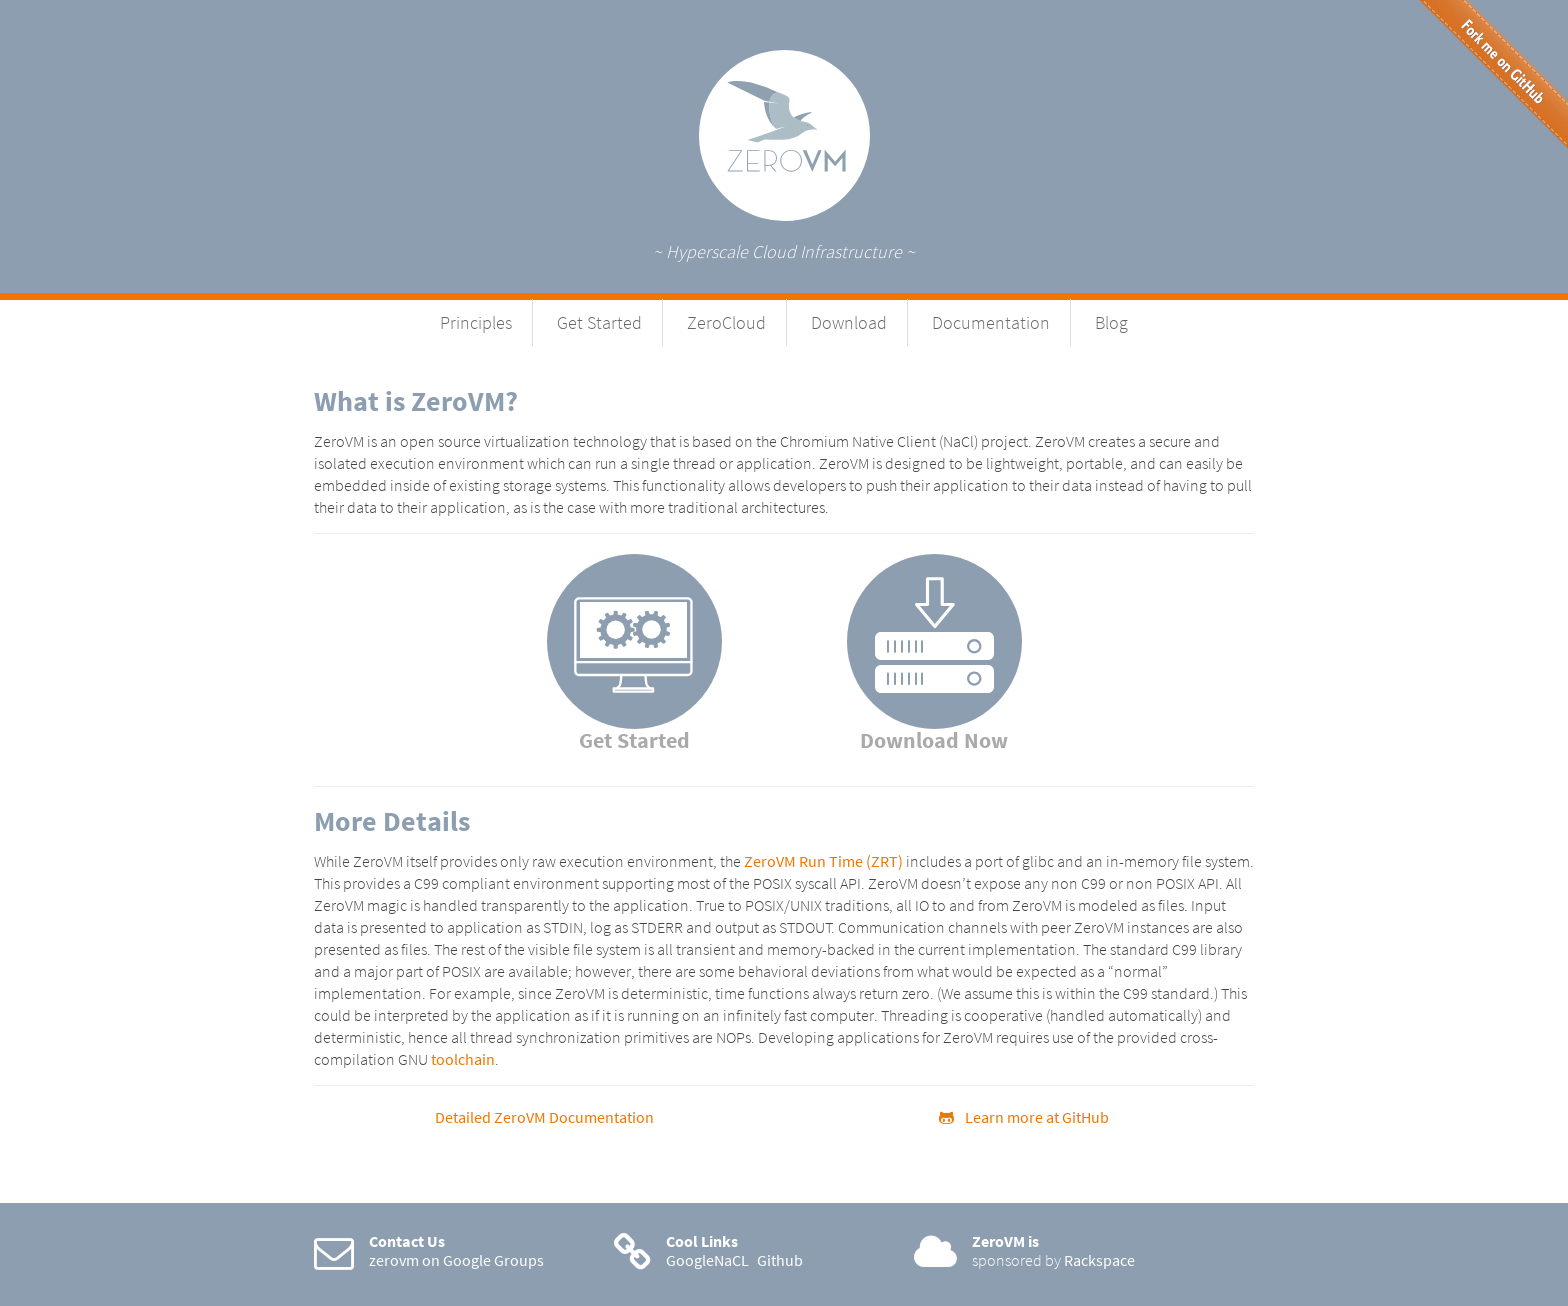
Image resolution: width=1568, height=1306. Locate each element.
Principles (476, 322)
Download (849, 322)
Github (780, 1260)
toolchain (463, 1059)
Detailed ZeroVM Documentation (544, 1117)
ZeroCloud (726, 322)
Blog (1111, 322)
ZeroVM (784, 135)
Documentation (991, 322)
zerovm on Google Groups (456, 1260)
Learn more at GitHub (1024, 1117)
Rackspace (1099, 1260)
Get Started (599, 322)
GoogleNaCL (707, 1260)
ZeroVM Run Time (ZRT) (823, 861)
